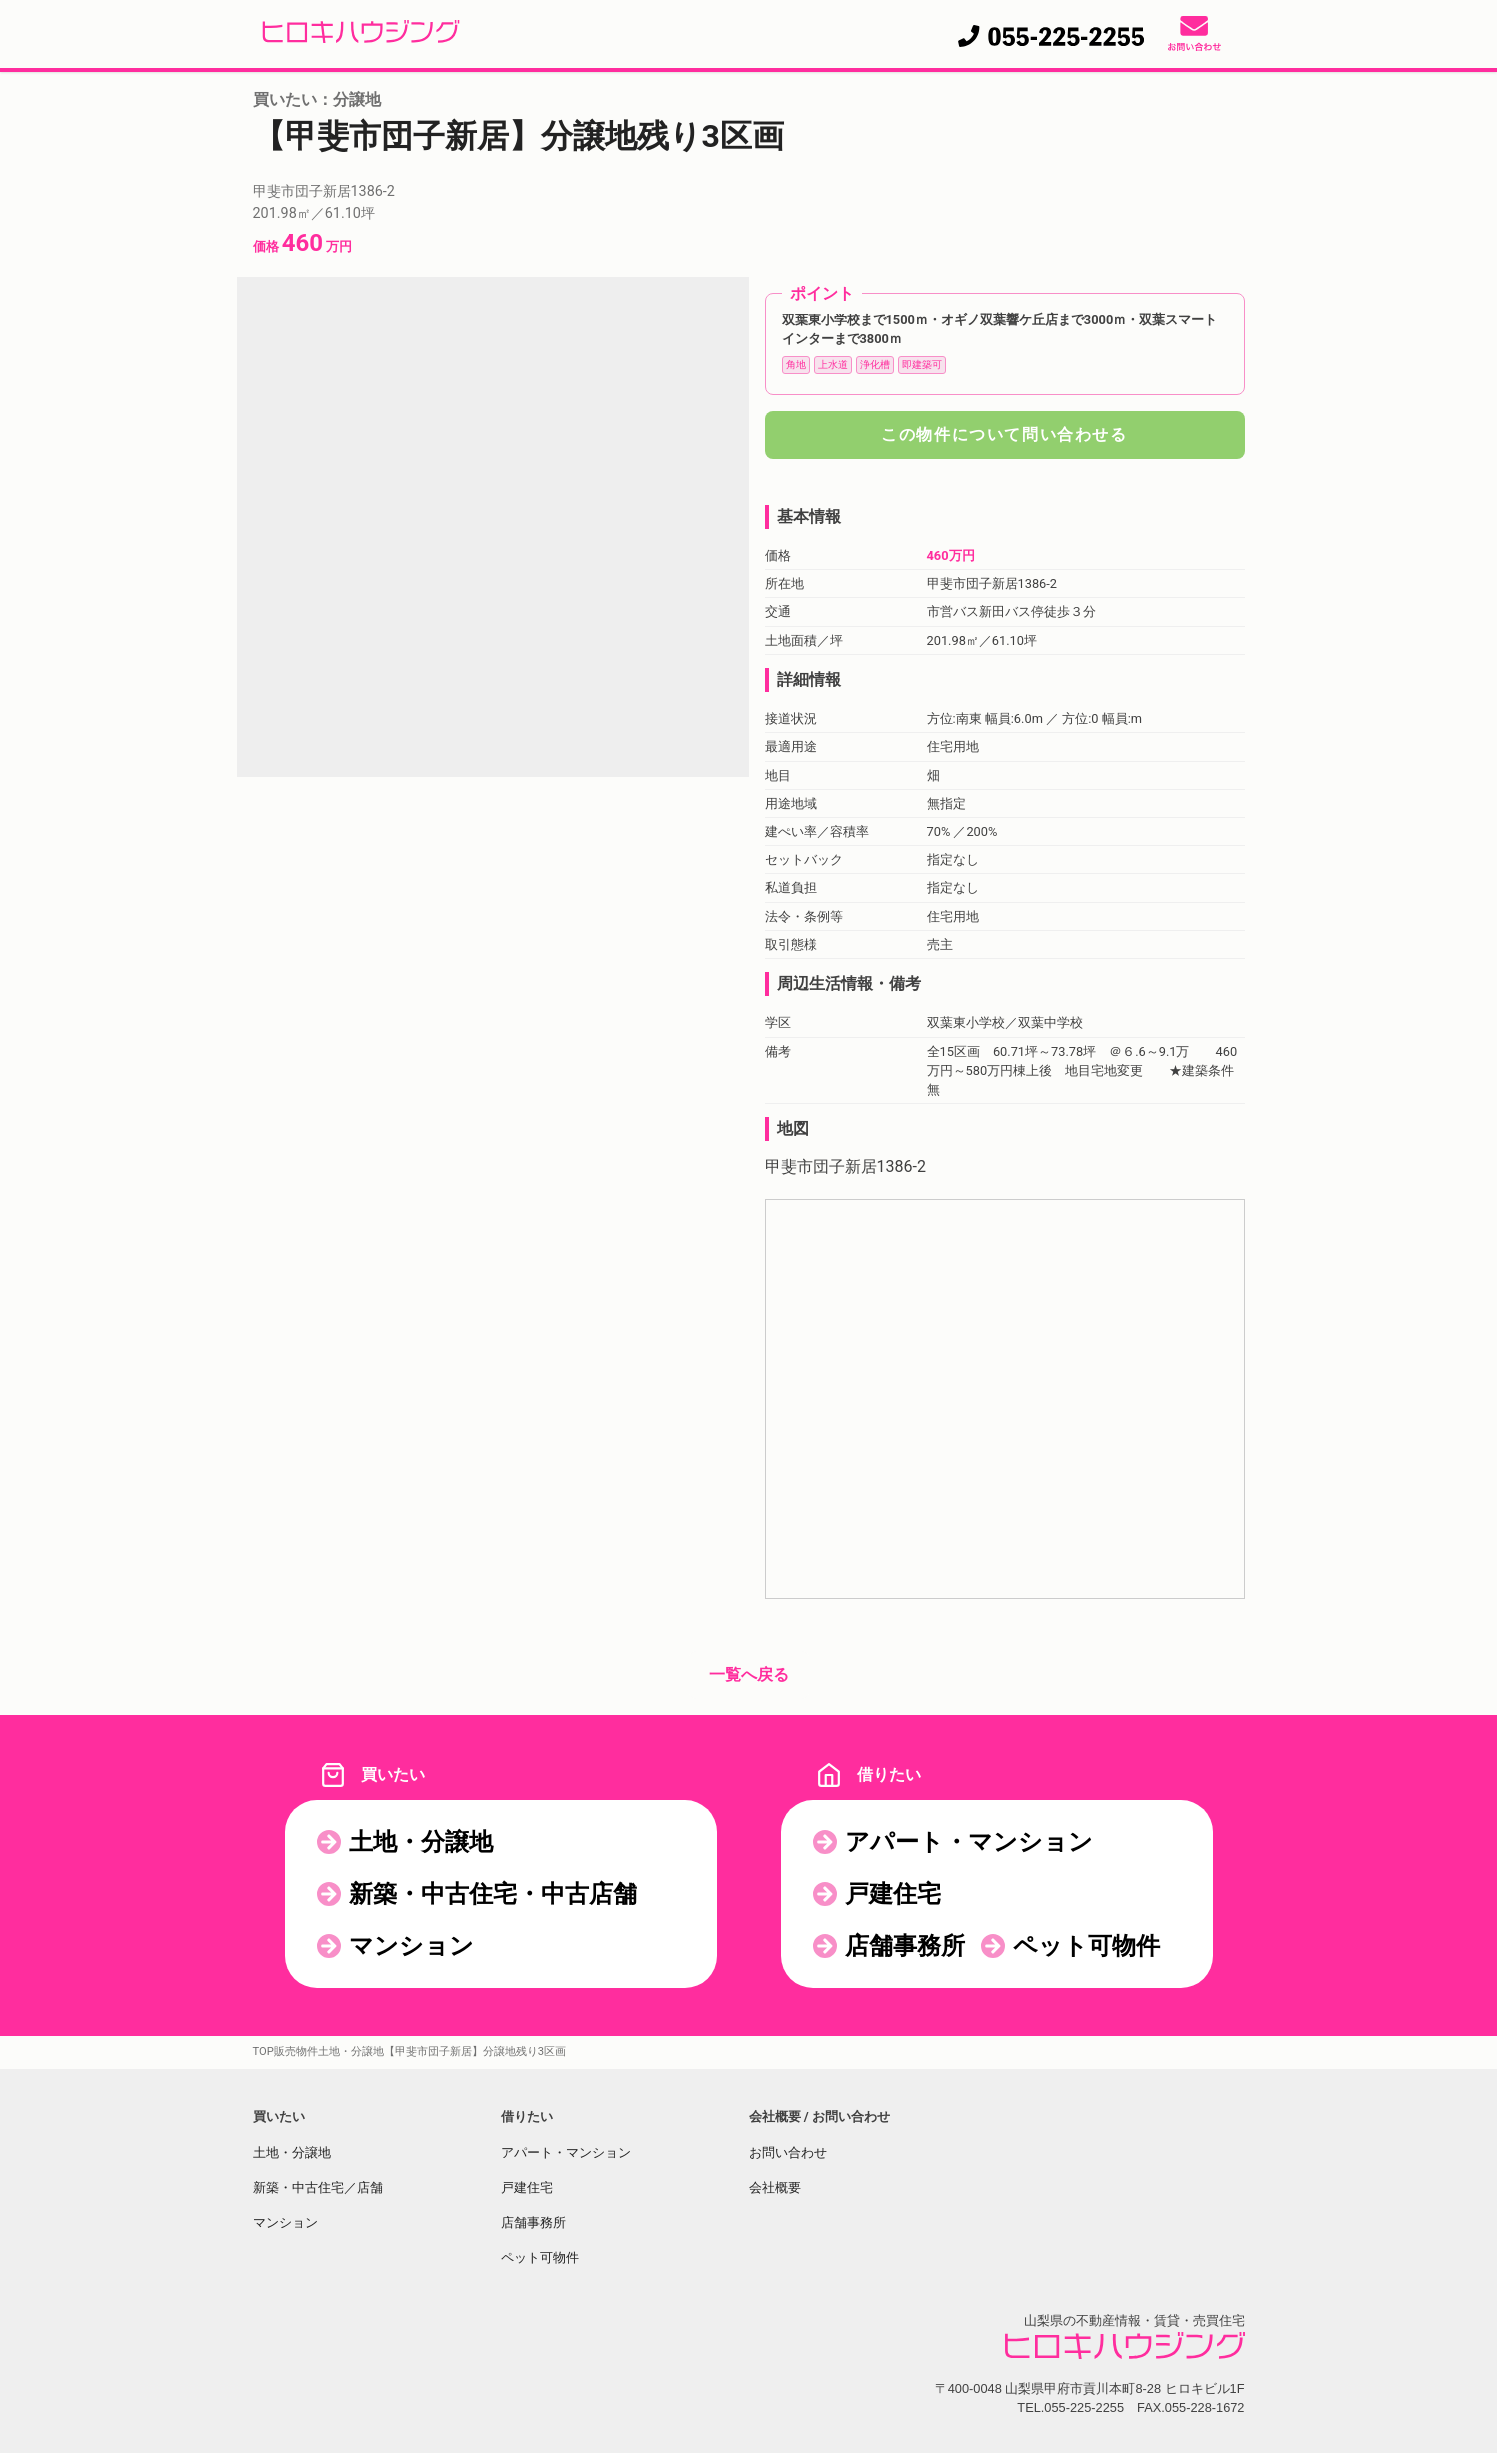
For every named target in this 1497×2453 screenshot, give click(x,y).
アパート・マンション (969, 1842)
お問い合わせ (788, 2152)
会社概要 (775, 2187)
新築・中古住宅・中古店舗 (493, 1894)
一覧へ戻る (749, 1674)
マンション (411, 1946)
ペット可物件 (1086, 1946)
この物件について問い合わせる (1004, 434)
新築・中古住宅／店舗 (318, 2187)
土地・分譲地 (421, 1842)
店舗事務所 (905, 1946)
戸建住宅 (893, 1894)
